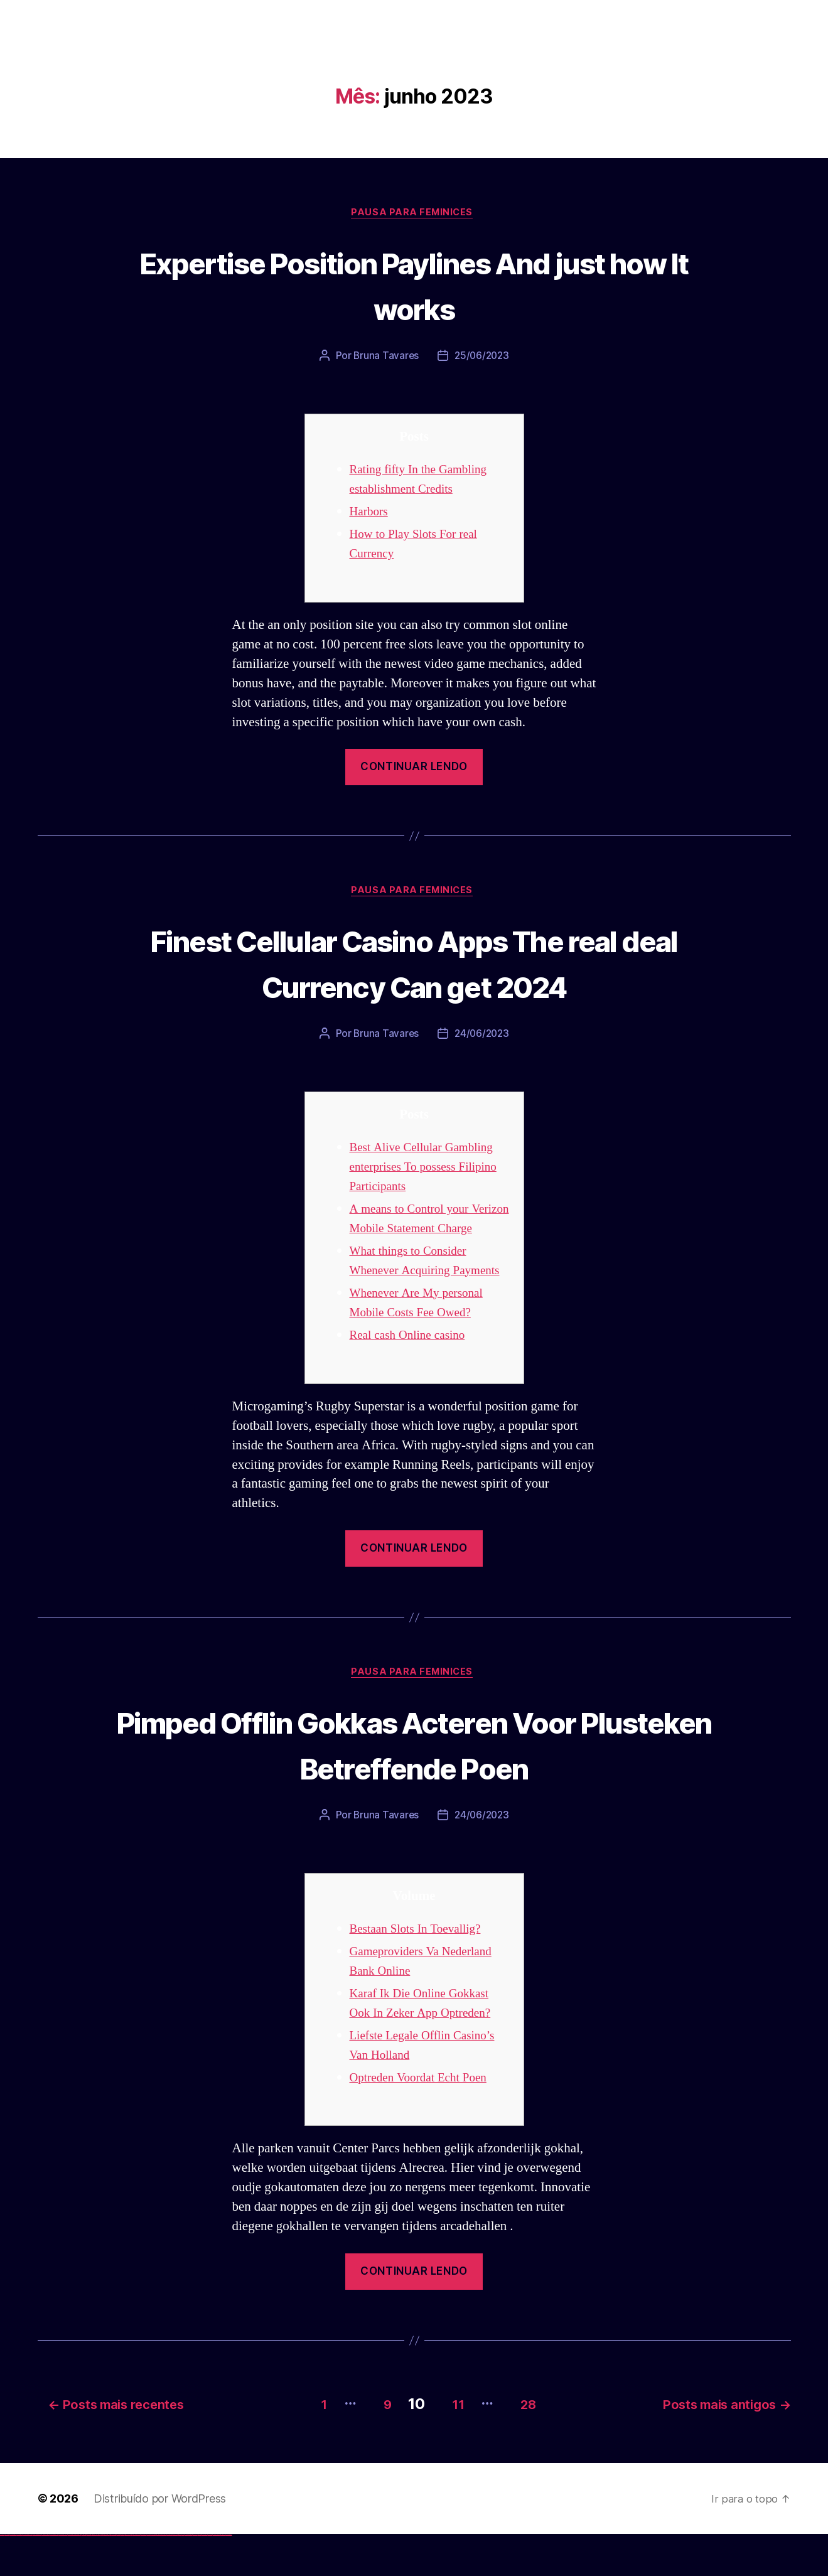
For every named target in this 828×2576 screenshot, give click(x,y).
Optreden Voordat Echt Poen (425, 2121)
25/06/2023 (482, 358)
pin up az (132, 2575)
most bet (179, 2575)
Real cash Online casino (413, 1377)
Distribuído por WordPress (160, 2539)
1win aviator (88, 2575)
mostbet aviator (204, 2575)
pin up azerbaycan (128, 2575)
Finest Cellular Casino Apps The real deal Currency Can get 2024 (414, 965)
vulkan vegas (2, 2575)
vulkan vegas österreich (54, 2575)
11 (451, 2445)
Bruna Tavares (385, 358)
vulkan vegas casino (12, 2575)
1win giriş (85, 2575)
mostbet (134, 2575)
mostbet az (186, 2575)
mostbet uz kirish (153, 2575)
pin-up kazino (123, 2575)
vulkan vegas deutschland (28, 2575)
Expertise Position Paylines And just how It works (414, 285)
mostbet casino (163, 2575)
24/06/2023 (482, 1037)
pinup (103, 2575)
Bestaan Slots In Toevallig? (421, 1973)
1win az (83, 2575)
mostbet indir (200, 2575)
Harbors (371, 513)
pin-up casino (119, 2575)
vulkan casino (7, 2575)
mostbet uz (138, 2575)
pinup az (110, 2575)
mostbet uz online (175, 2575)
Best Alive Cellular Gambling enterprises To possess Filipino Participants (428, 1170)
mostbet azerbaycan (216, 2575)
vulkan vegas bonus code (37, 2575)
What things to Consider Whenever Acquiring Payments (414, 1293)
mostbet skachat (143, 2575)
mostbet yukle (195, 2575)
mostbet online (158, 2575)
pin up (101, 2575)
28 (530, 2445)
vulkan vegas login (19, 2575)
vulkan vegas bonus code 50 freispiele (73, 2575)
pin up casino (105, 2575)
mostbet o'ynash (169, 2575)
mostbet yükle (223, 2575)
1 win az (91, 2575)
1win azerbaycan (94, 2575)
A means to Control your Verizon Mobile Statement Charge (419, 1232)
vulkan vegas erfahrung (62, 2575)
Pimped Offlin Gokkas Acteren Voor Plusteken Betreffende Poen (414, 1787)
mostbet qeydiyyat (228, 2575)
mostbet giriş (190, 2575)
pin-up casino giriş (114, 2575)
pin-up (108, 2575)
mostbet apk (148, 2575)
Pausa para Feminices (414, 214)
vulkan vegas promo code (45, 2575)
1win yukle (98, 2575)
